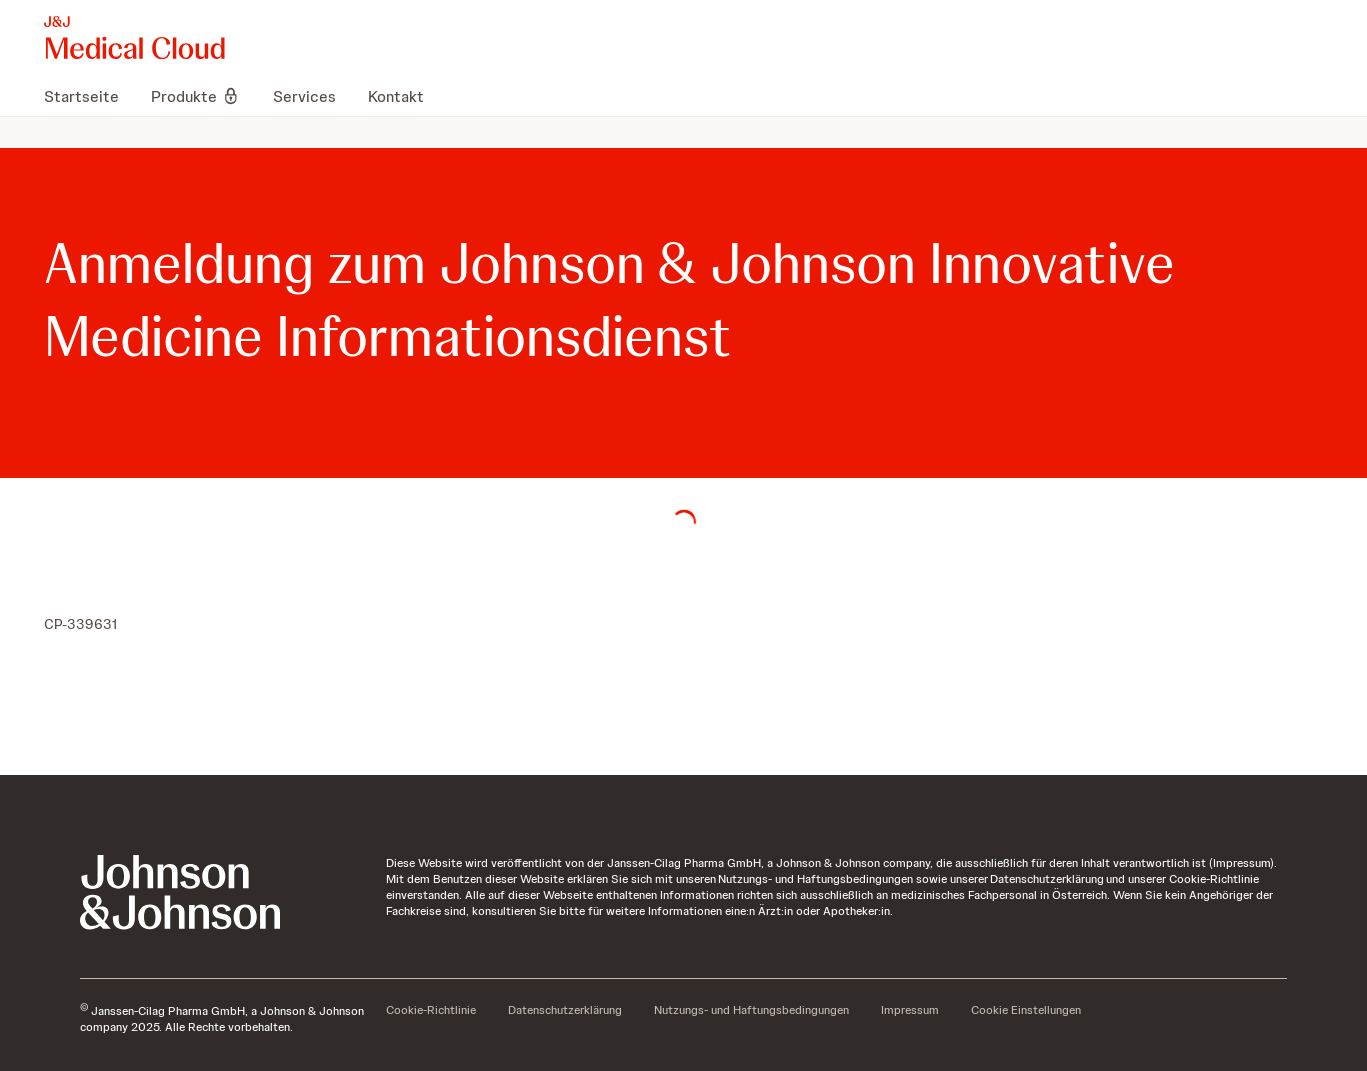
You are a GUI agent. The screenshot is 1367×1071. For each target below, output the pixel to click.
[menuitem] (89, 96)
